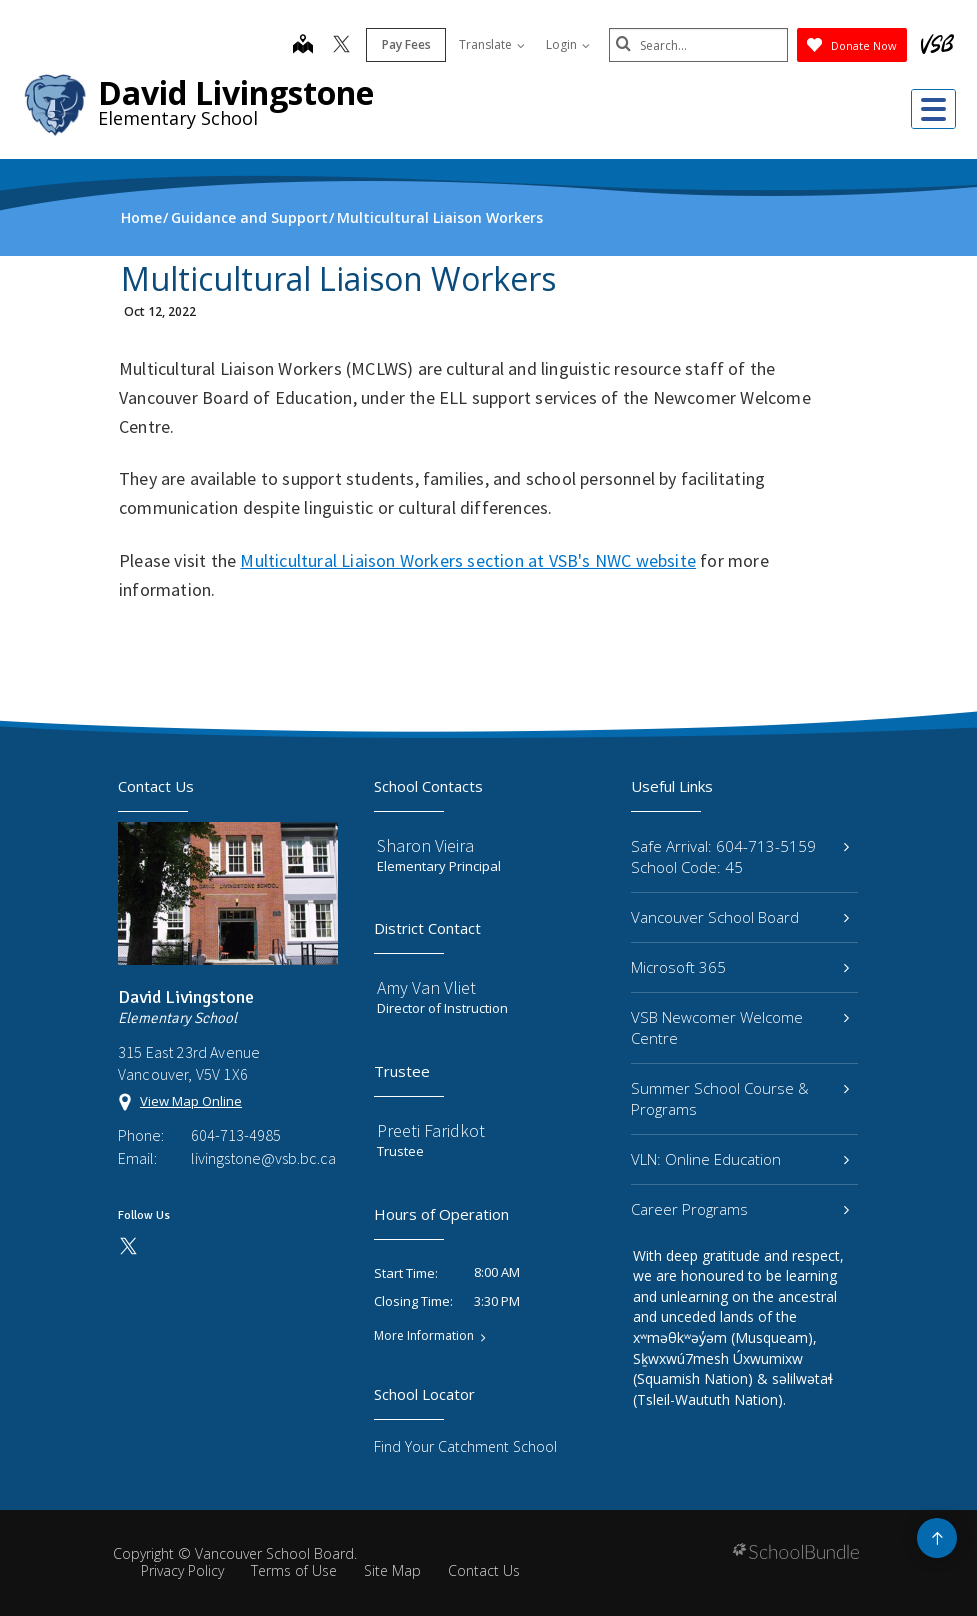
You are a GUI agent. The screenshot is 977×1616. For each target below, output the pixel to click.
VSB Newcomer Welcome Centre (740, 1027)
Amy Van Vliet (426, 987)
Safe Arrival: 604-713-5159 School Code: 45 (740, 856)
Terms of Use (294, 1570)
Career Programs (740, 1209)
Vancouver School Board (740, 917)
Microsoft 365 (740, 967)
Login (567, 44)
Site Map (392, 1570)
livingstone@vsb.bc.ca (263, 1158)
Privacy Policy (182, 1570)
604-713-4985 (236, 1135)
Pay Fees (405, 44)
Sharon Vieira (425, 845)
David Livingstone (236, 92)
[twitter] (340, 46)
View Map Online (191, 1101)
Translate (491, 44)
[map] (302, 46)
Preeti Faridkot (431, 1130)
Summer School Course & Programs (740, 1098)
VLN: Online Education (740, 1159)
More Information (424, 1336)
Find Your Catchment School (465, 1446)
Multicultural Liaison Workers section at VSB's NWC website (468, 560)
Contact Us (484, 1570)
